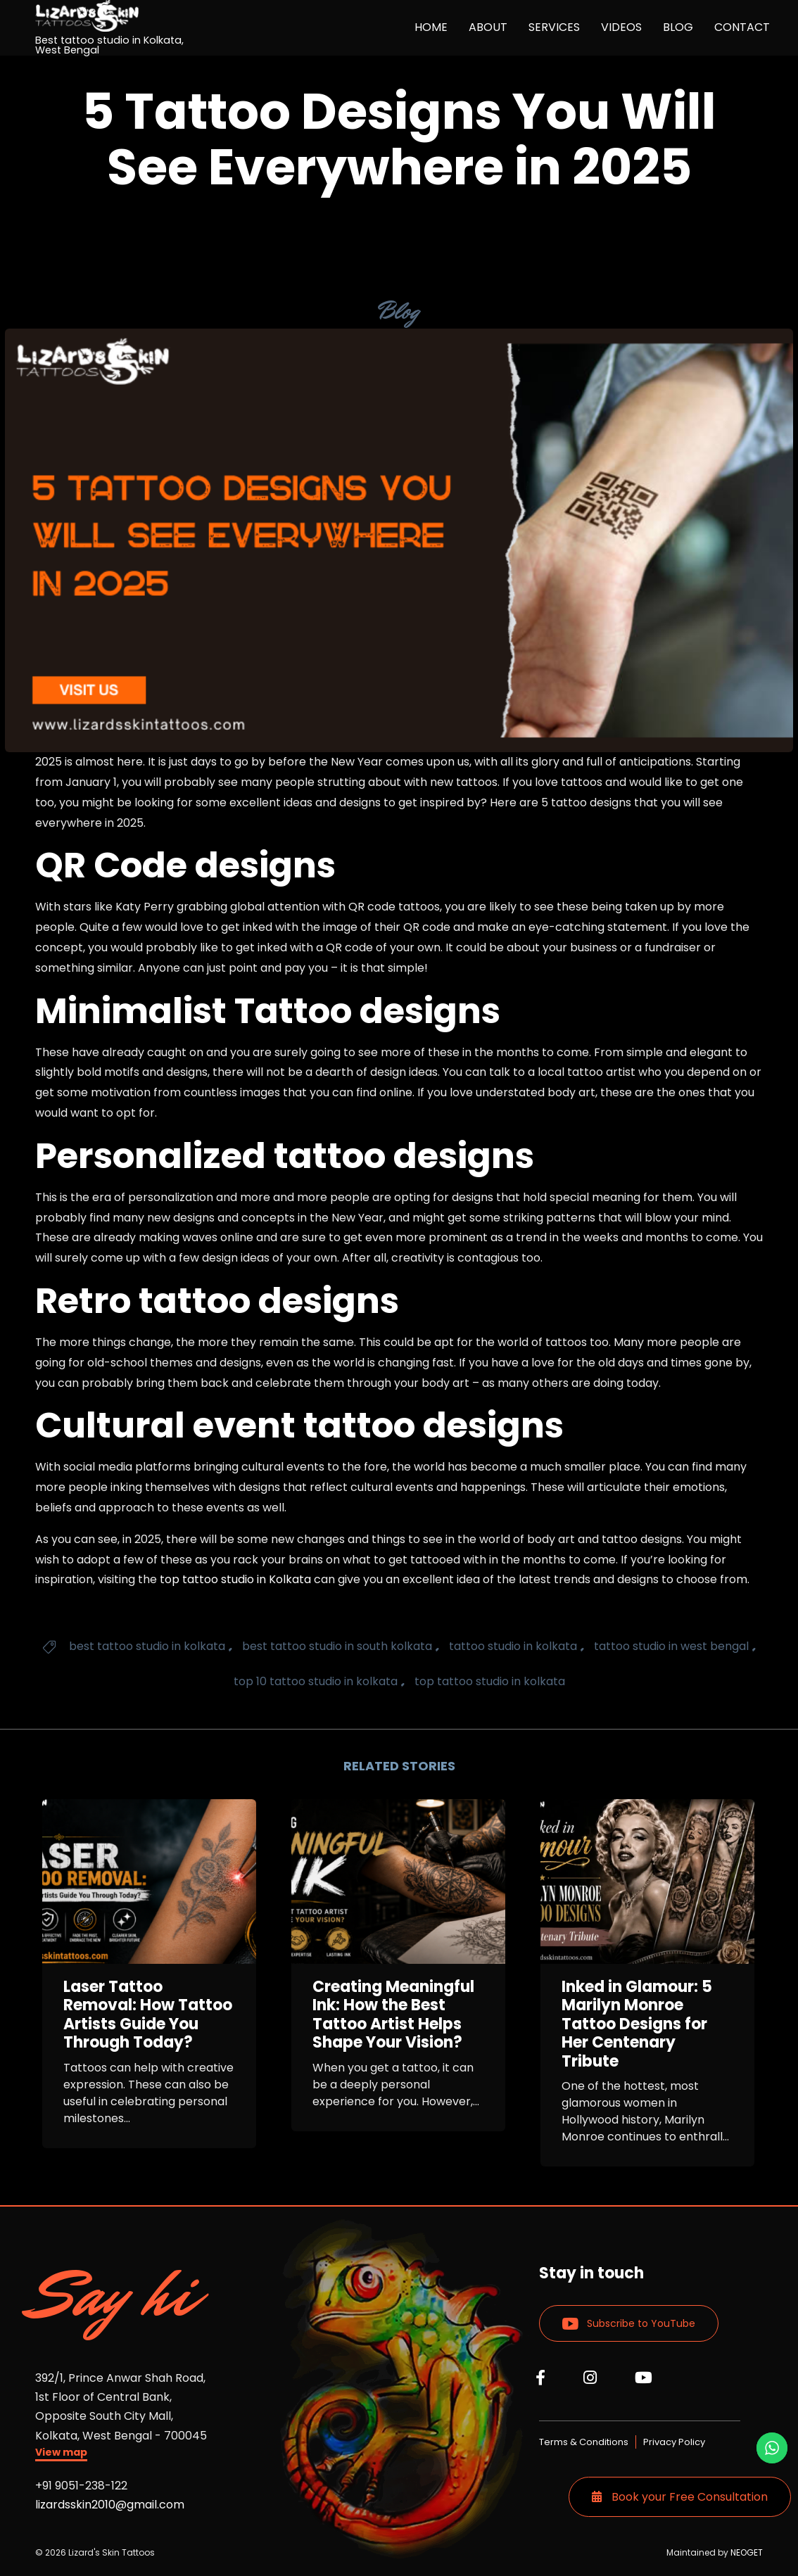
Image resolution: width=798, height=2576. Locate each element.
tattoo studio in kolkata (513, 1646)
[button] (61, 2454)
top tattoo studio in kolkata (489, 1681)
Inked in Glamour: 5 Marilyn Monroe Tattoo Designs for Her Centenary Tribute (637, 2024)
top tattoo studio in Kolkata (235, 1579)
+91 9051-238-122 (81, 2485)
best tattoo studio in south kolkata (337, 1646)
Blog (399, 311)
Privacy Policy (674, 2442)
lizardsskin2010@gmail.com (109, 2504)
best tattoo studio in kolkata (147, 1646)
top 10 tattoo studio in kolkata (316, 1681)
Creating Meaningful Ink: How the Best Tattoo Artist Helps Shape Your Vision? (393, 2015)
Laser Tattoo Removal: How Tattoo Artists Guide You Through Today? (147, 2015)
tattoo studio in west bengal (671, 1646)
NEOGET (746, 2552)
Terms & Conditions (583, 2442)
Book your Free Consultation (680, 2497)
